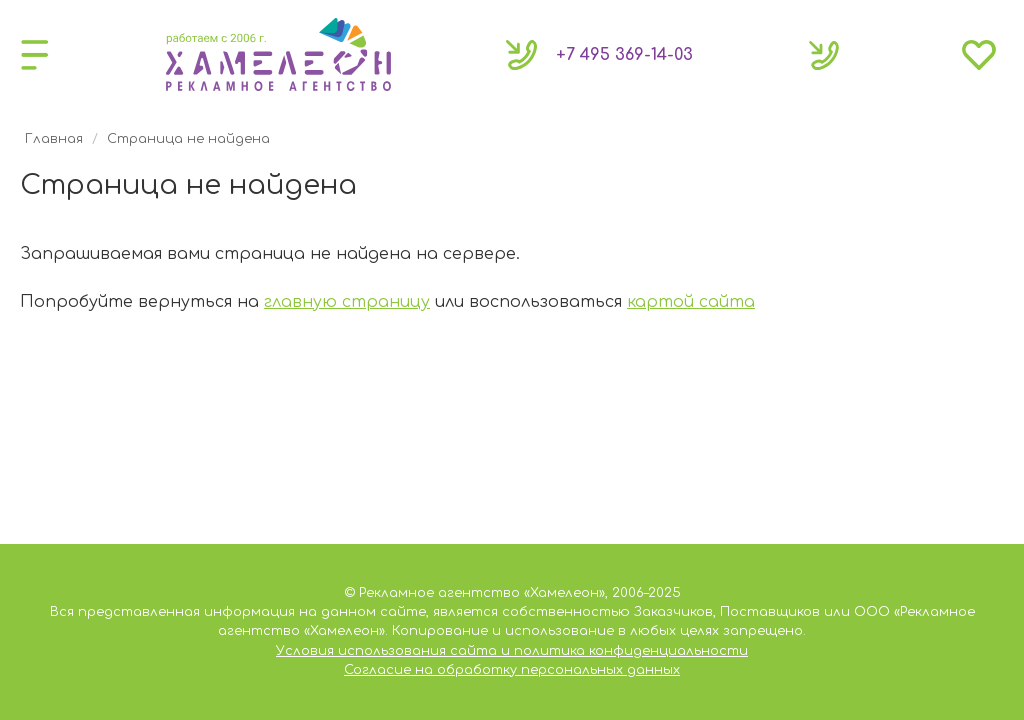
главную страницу (347, 302)
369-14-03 (624, 55)
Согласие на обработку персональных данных (512, 670)
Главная (54, 139)
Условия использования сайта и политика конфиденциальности (512, 651)
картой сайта (691, 302)
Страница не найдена (188, 139)
